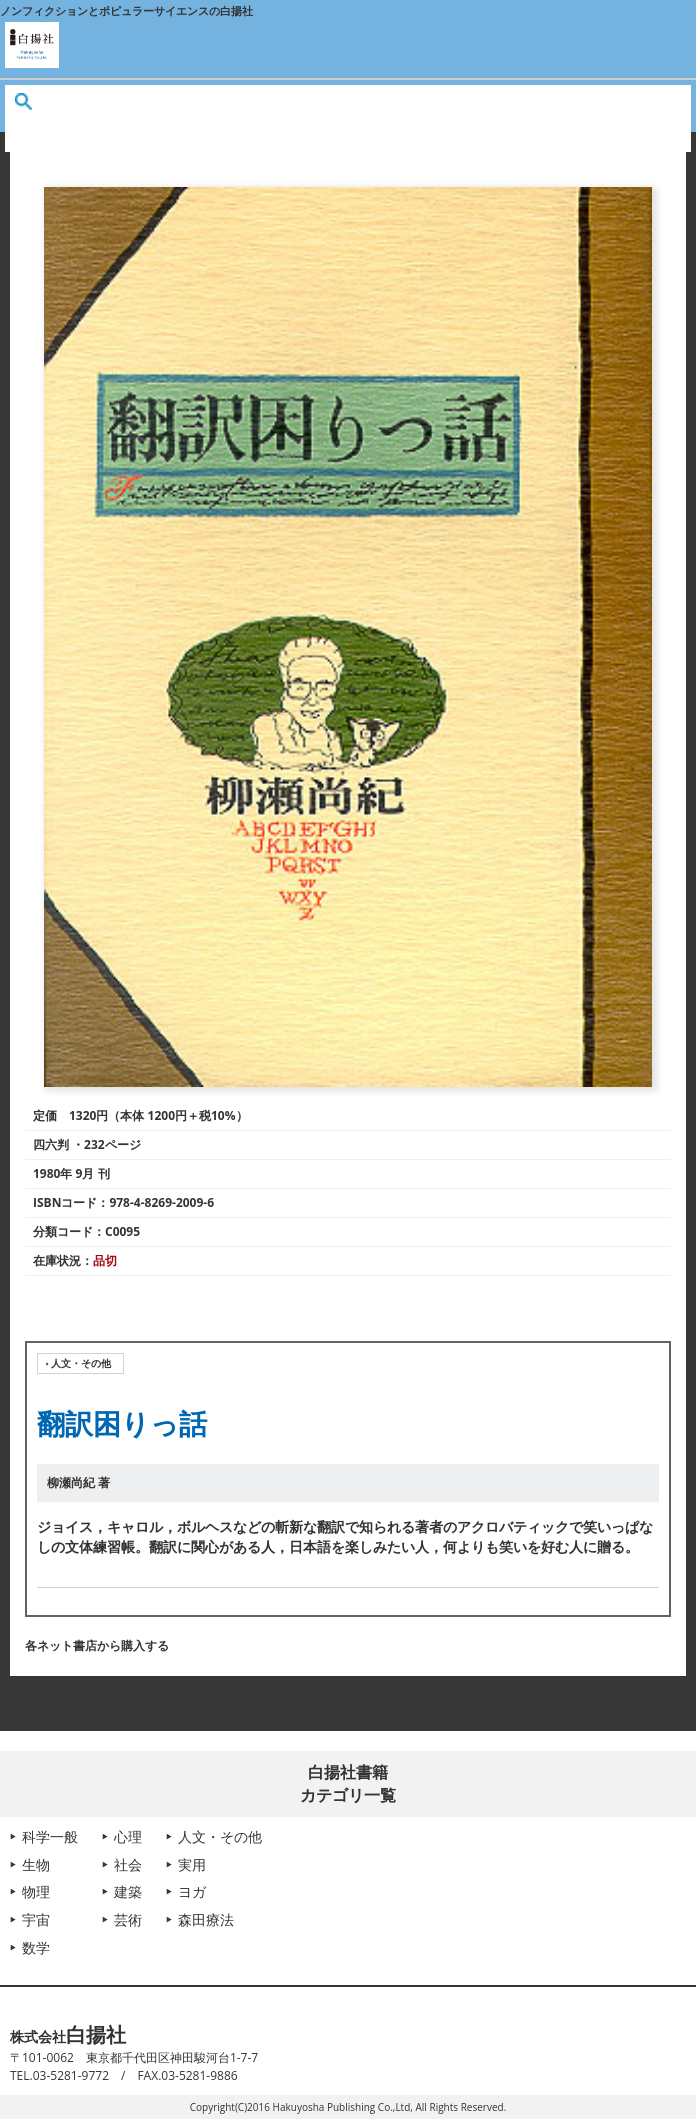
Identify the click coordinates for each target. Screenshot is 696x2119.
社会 (128, 1864)
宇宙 (36, 1919)
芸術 (128, 1919)
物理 (36, 1891)
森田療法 (206, 1919)
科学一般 (50, 1836)
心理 (128, 1836)
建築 (128, 1891)
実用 (192, 1864)
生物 (36, 1864)
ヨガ (192, 1891)
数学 (36, 1947)
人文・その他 (81, 1363)
